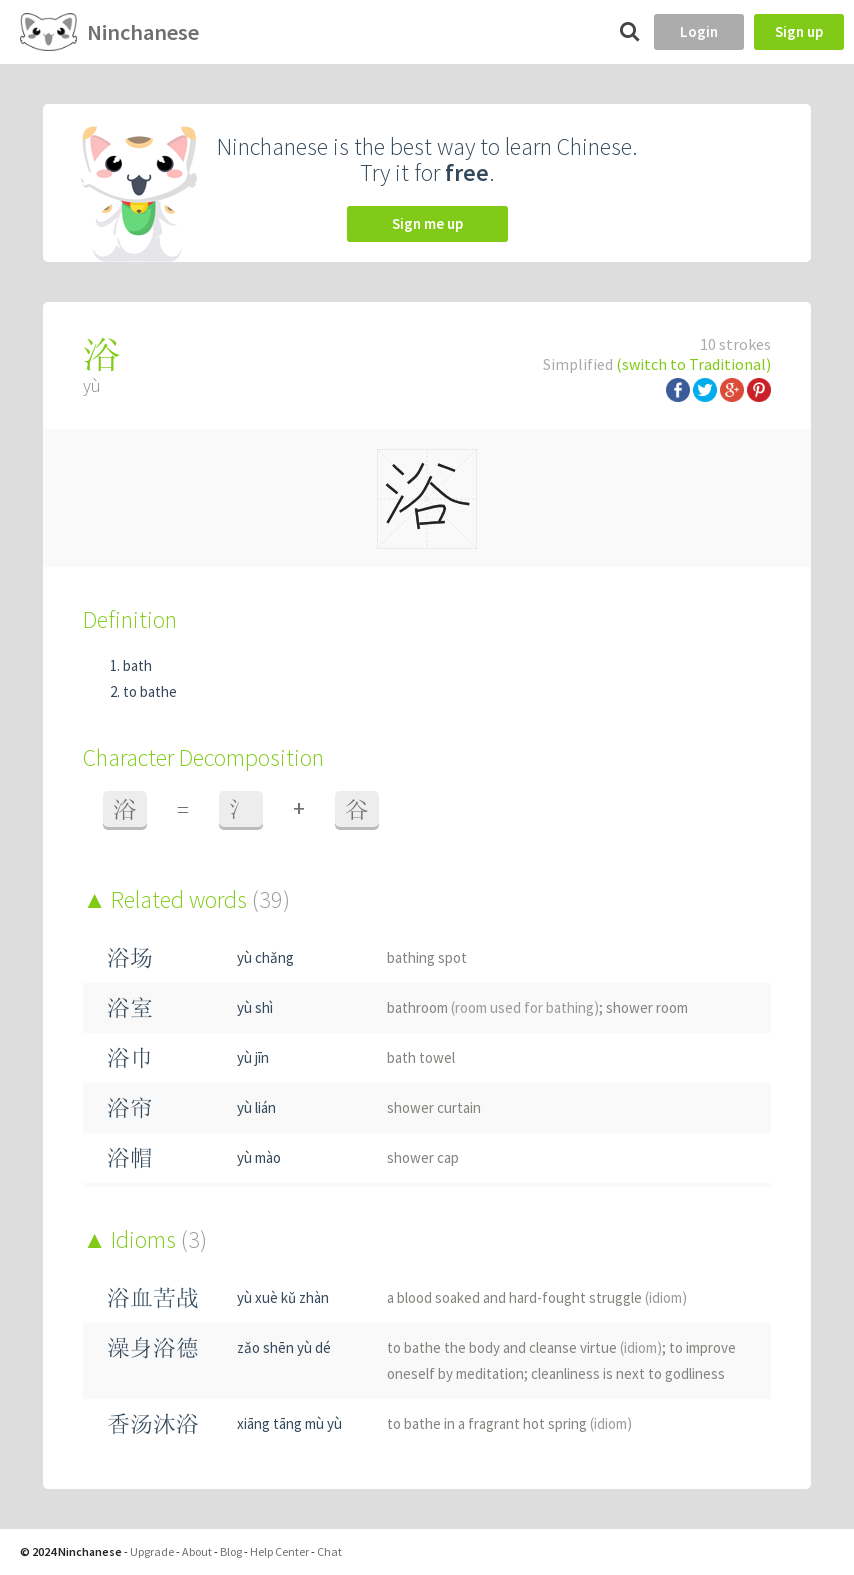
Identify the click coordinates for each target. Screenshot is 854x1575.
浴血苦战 (153, 1297)
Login (699, 31)
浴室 (130, 1007)
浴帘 (130, 1107)
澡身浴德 (153, 1347)
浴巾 (130, 1057)
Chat (329, 1551)
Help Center (279, 1551)
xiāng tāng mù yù (289, 1423)
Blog (231, 1551)
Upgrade (152, 1551)
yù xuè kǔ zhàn (283, 1297)
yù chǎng (265, 957)
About (197, 1551)
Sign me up (427, 223)
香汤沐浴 (153, 1423)
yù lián (256, 1107)
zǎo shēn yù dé (284, 1347)
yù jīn (253, 1057)
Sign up (799, 31)
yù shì (255, 1007)
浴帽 (130, 1157)
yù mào (259, 1157)
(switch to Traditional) (693, 364)
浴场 (130, 957)
